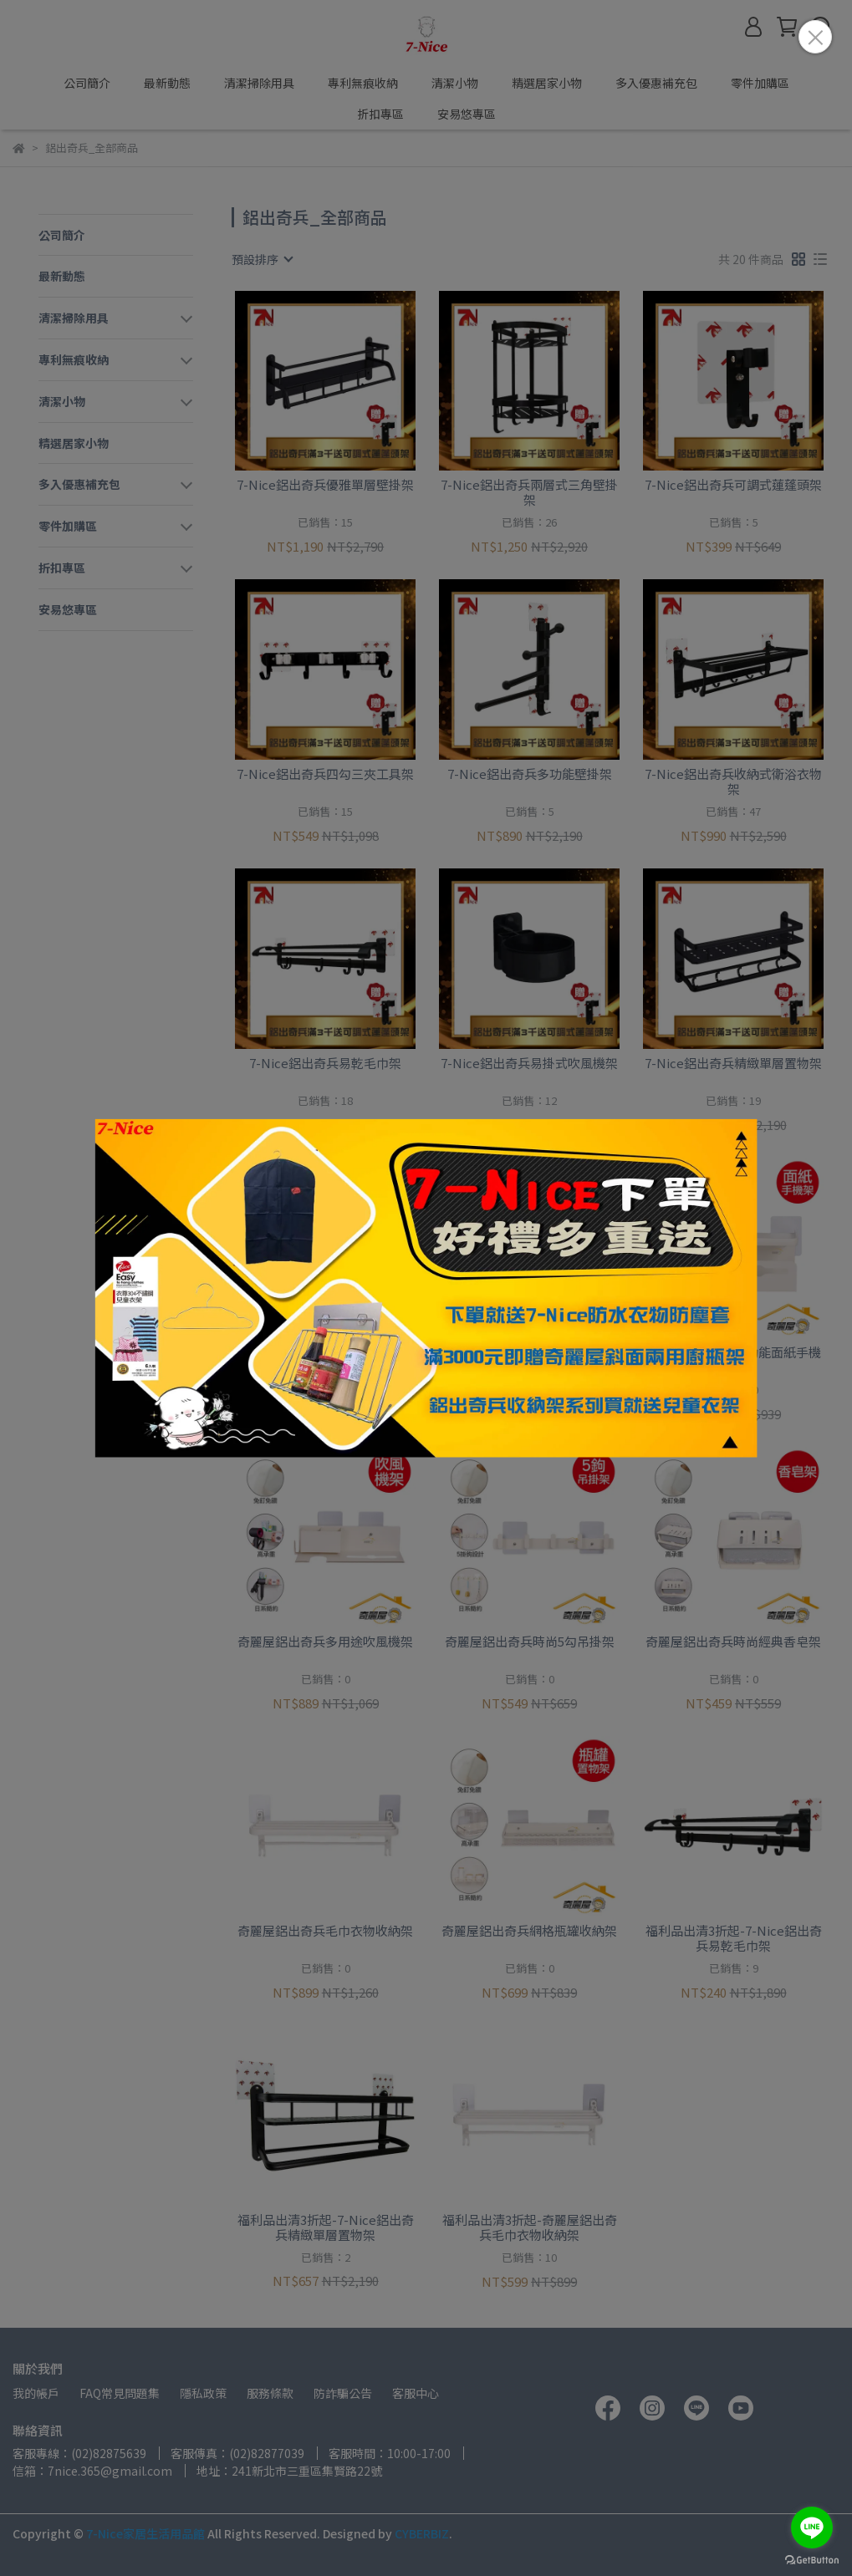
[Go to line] (812, 2527)
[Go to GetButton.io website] (812, 2559)
